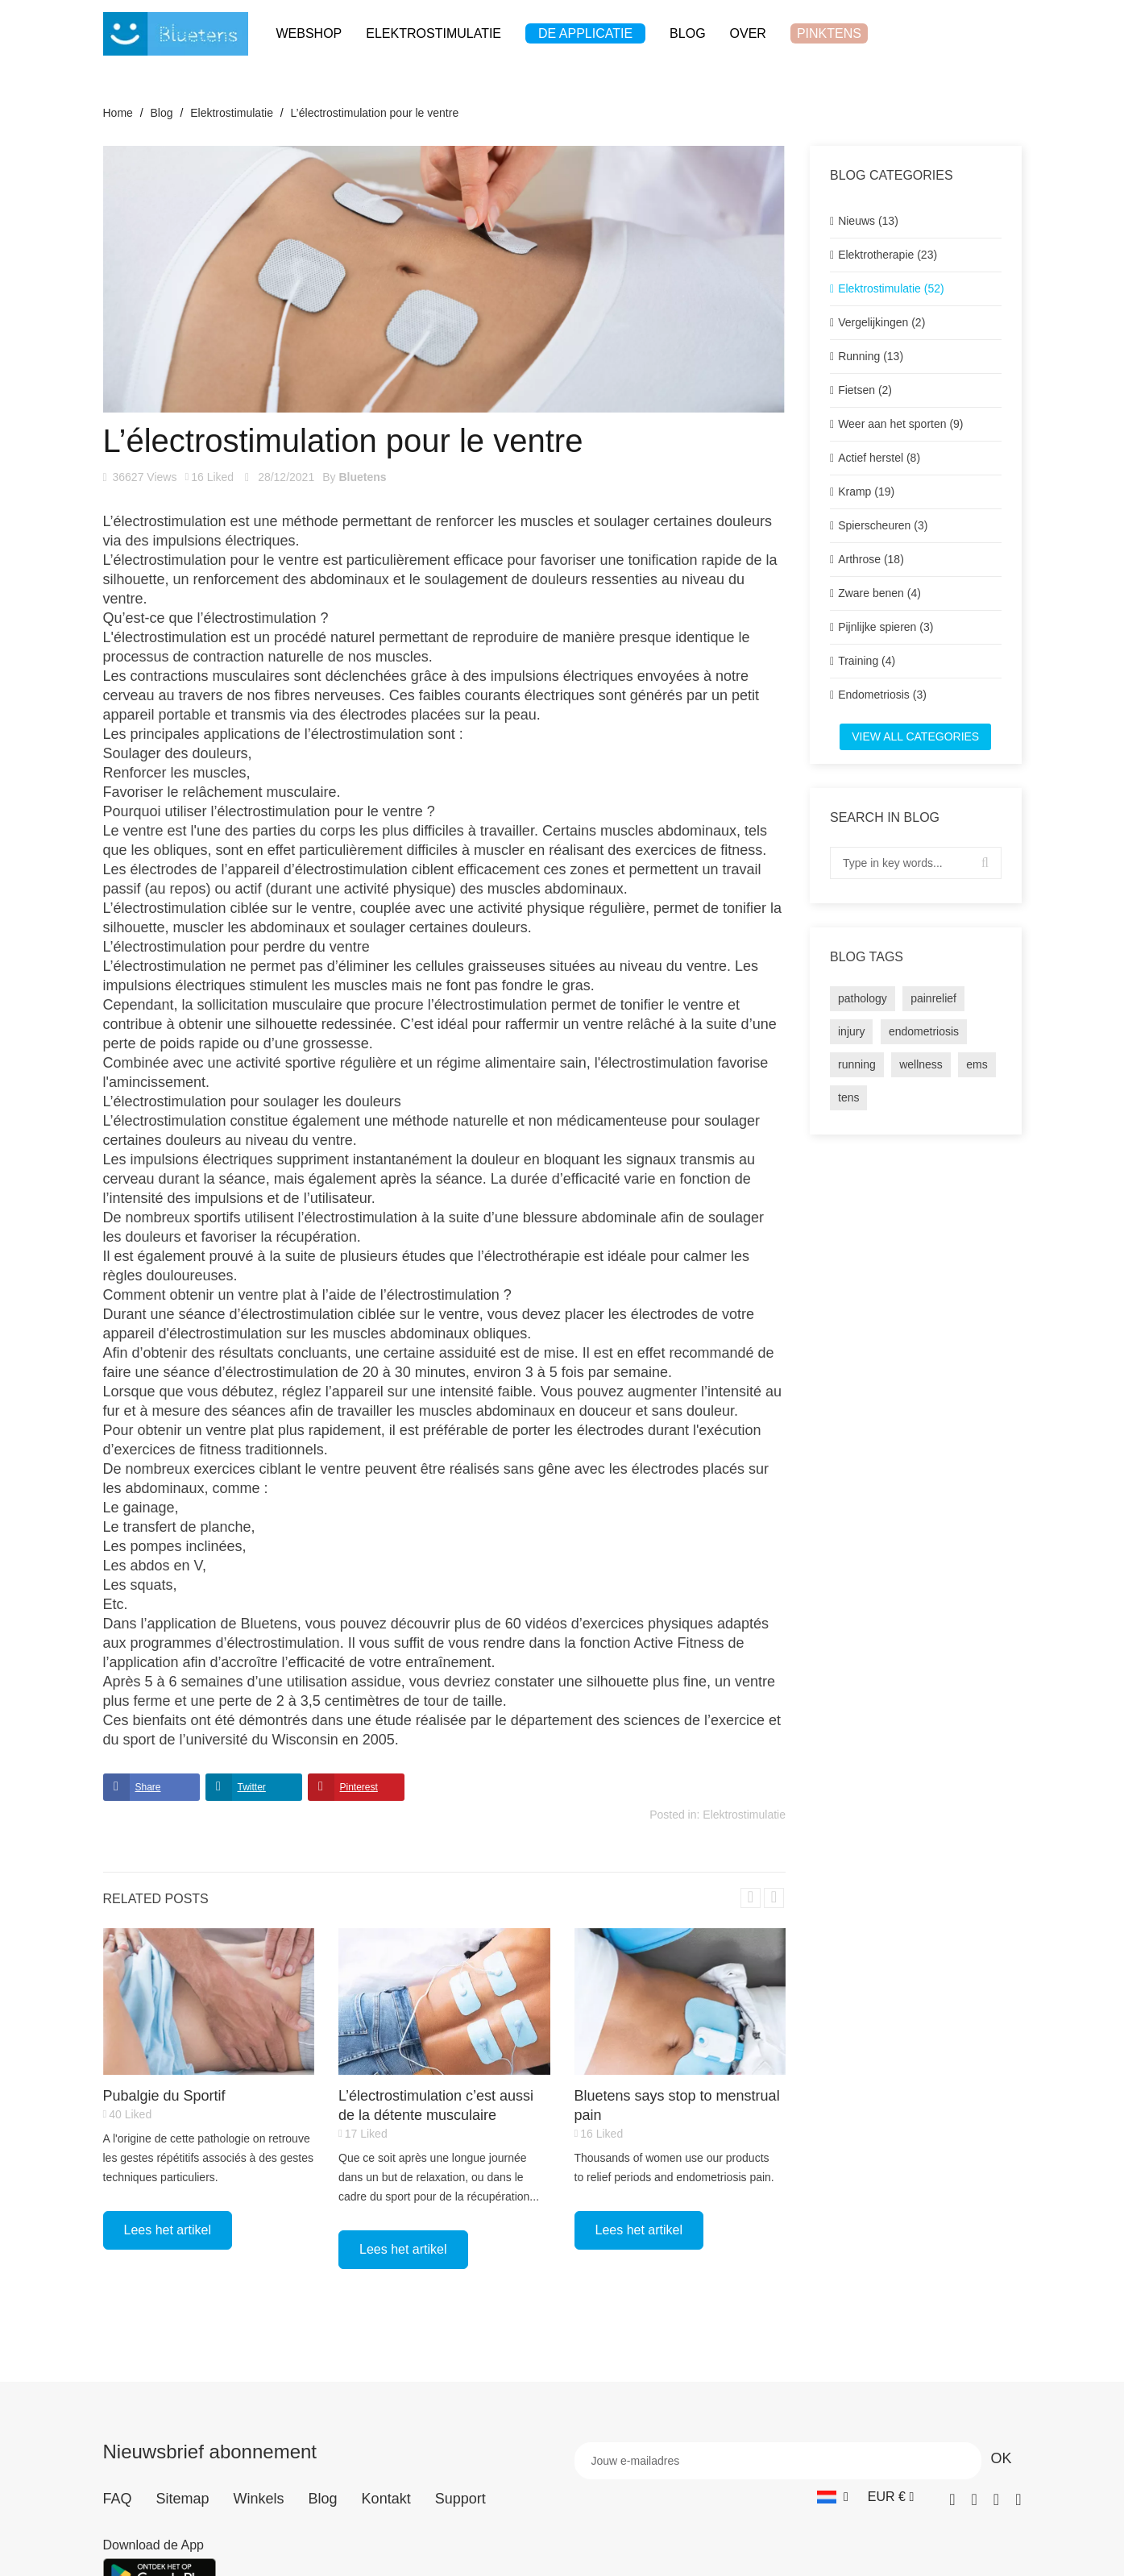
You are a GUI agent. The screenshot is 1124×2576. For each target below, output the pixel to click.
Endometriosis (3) (882, 694)
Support (460, 2499)
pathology (862, 998)
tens (848, 1097)
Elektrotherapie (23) (887, 254)
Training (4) (866, 660)
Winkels (259, 2499)
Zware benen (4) (879, 593)
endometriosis (924, 1031)
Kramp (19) (866, 491)
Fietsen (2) (865, 390)
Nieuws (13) (868, 220)
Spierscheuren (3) (882, 525)
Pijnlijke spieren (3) (885, 626)
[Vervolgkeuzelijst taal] (832, 2497)
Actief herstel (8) (879, 457)
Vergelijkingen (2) (881, 322)
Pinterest (359, 1787)
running (857, 1064)
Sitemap (182, 2499)
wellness (921, 1064)
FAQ (117, 2499)
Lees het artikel (168, 2230)
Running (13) (870, 356)
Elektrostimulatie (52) (891, 288)
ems (976, 1064)
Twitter (252, 1787)
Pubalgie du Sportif (164, 2096)
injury (851, 1031)
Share (148, 1787)
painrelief (933, 998)
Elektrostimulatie (744, 1814)
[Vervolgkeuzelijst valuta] (891, 2497)
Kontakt (386, 2499)
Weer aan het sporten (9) (900, 423)
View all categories (915, 736)
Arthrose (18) (871, 559)
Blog (323, 2499)
